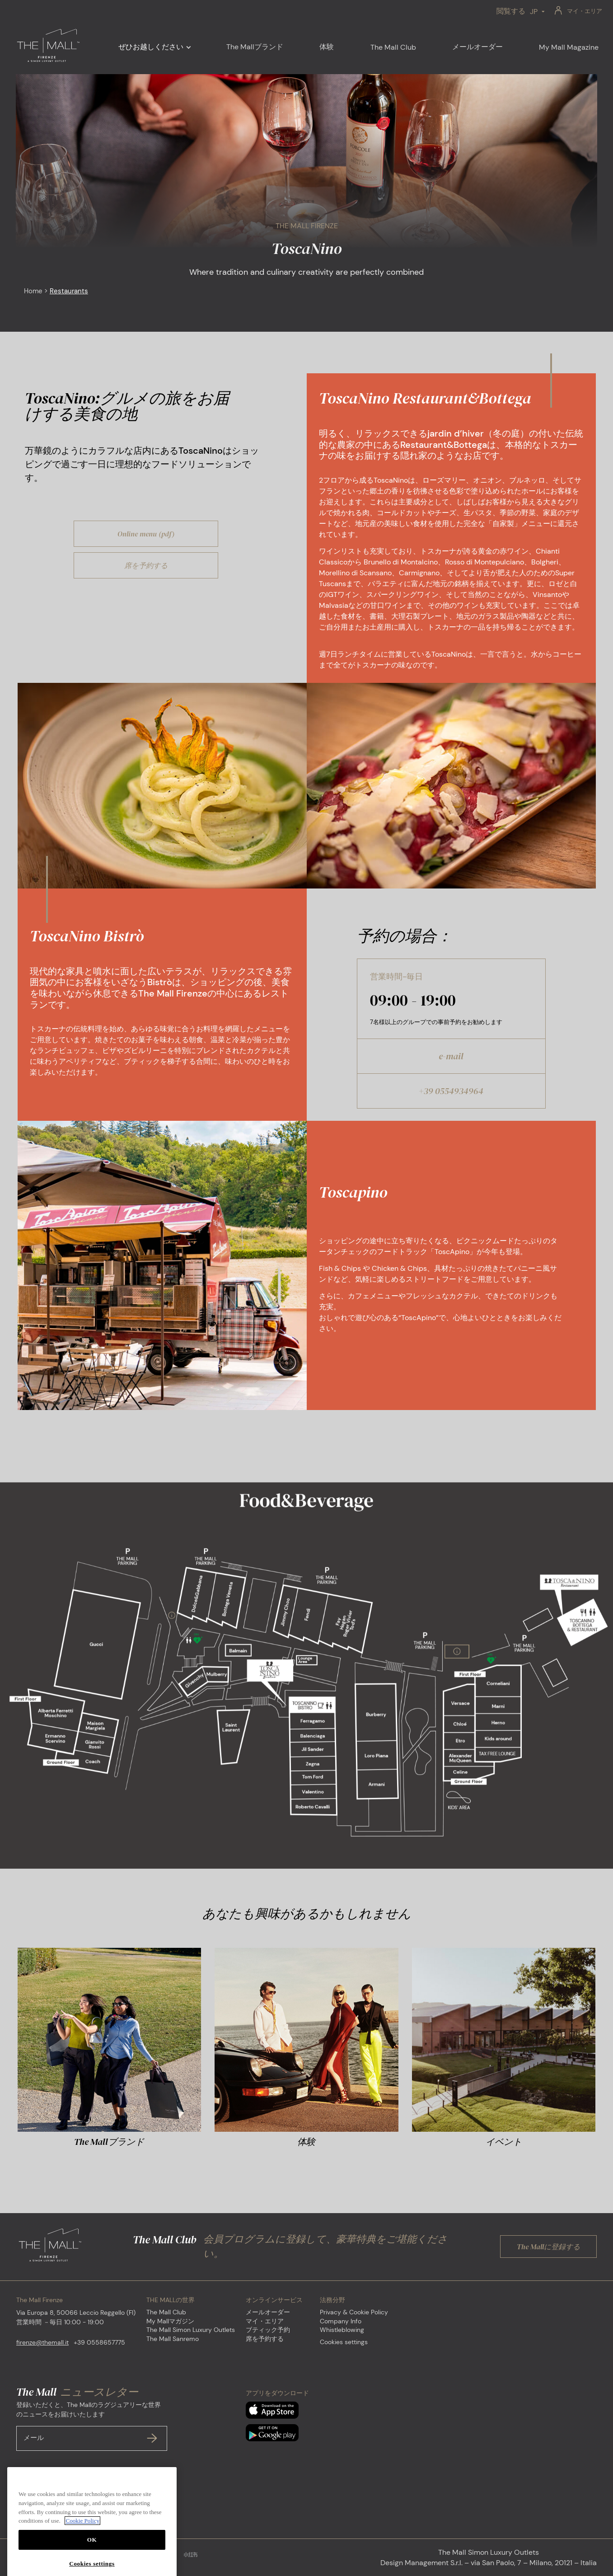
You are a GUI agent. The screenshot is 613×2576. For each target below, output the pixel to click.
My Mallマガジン (170, 2321)
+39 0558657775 (99, 2342)
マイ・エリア (584, 11)
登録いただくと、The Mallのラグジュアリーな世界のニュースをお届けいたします (91, 2426)
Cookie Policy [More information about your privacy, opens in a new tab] (82, 2558)
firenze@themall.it (42, 2342)
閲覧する (510, 11)
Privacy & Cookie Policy (354, 2312)
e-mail (451, 1056)
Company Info (340, 2321)
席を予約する (265, 2339)
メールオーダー (268, 2312)
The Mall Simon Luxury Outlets (190, 2330)
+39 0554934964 (451, 1091)
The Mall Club (166, 2312)
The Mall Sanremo (172, 2339)
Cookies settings (344, 2342)
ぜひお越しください (150, 47)
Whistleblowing (342, 2330)
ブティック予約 (268, 2330)
